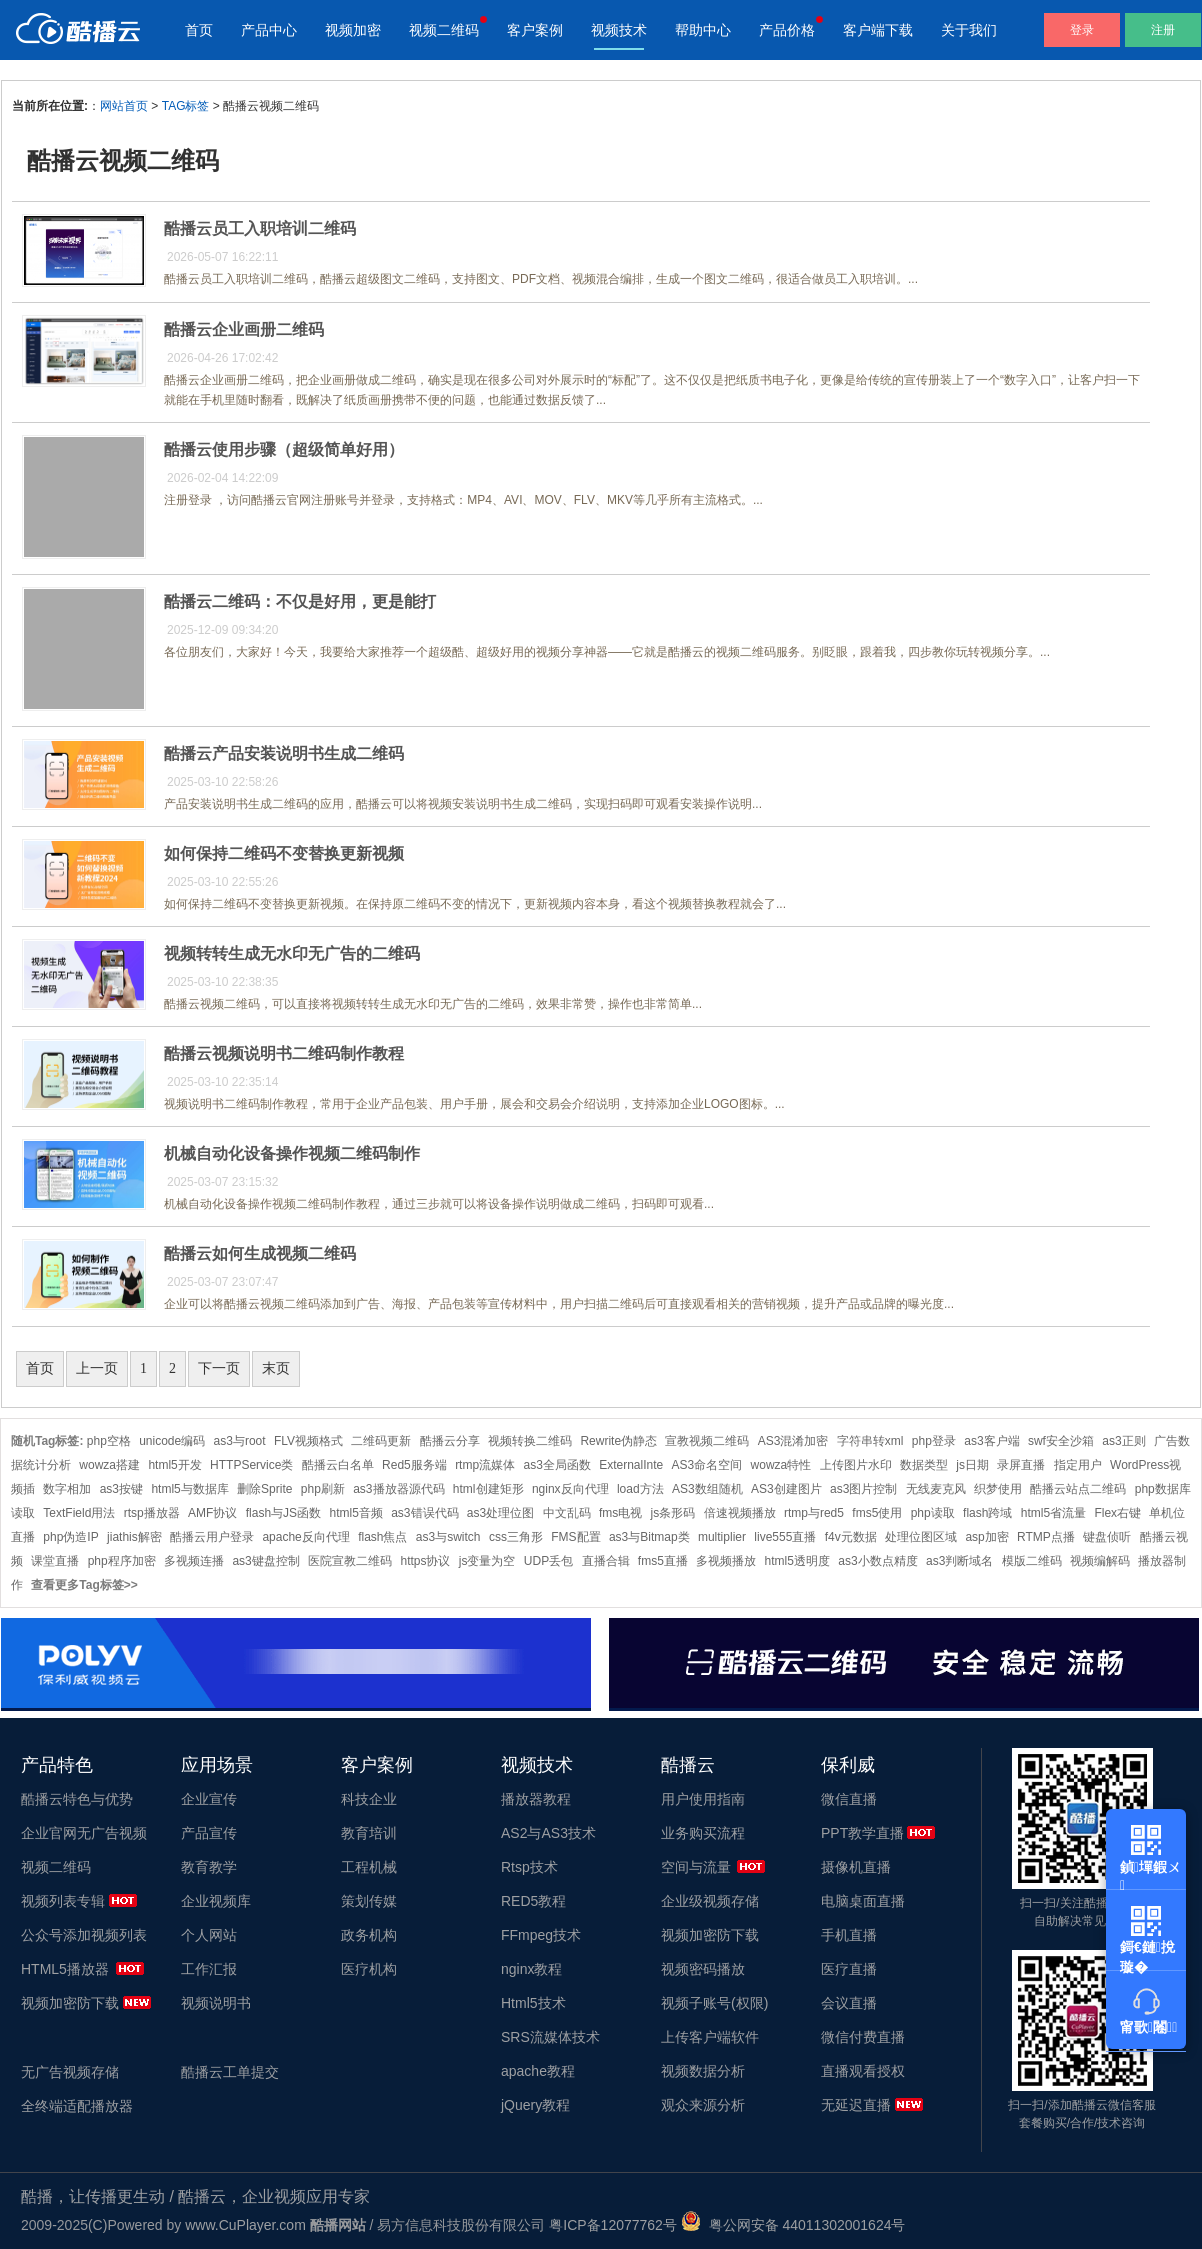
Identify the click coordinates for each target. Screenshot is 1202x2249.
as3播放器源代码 (398, 1489)
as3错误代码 (424, 1513)
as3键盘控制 (265, 1561)
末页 (276, 1368)
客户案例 (535, 30)
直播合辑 (606, 1561)
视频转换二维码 (530, 1441)
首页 (199, 30)
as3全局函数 (556, 1465)
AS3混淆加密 (793, 1441)
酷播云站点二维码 (1078, 1489)
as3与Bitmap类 (649, 1537)
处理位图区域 (921, 1537)
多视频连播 (194, 1561)
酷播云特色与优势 (77, 1799)
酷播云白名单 (338, 1465)
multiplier (722, 1537)
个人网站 (209, 1935)
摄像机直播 (856, 1867)
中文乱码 (567, 1513)
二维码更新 (381, 1441)
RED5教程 (533, 1901)
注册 (1163, 30)
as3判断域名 (959, 1561)
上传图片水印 (856, 1465)
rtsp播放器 (152, 1513)
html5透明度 (797, 1561)
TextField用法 (79, 1513)
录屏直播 (1021, 1465)
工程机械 (369, 1867)
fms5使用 (877, 1513)
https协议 (425, 1561)
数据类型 (924, 1465)
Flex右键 (1117, 1513)
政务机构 (369, 1935)
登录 (1082, 30)
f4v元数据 (851, 1537)
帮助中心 (703, 30)
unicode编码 (172, 1441)
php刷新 (323, 1489)
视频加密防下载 (70, 2003)
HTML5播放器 (65, 1969)
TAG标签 (186, 106)
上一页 (97, 1368)
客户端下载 (878, 30)
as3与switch (448, 1537)
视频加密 (353, 30)
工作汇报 (209, 1969)
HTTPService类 (251, 1465)
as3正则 (1123, 1441)
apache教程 (538, 2071)
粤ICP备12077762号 (613, 2225)
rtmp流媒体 (485, 1465)
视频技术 (619, 30)
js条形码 (673, 1513)
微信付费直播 (863, 2037)
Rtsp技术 (529, 1867)
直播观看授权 (863, 2071)
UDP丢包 (548, 1561)
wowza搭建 (109, 1465)
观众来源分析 (703, 2105)
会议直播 (849, 2003)
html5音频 (355, 1513)
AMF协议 (212, 1513)
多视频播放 (726, 1561)
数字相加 (67, 1489)
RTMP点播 (1046, 1537)
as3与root (240, 1441)
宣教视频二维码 (707, 1441)
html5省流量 (1053, 1513)
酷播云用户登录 (212, 1537)
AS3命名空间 (707, 1465)
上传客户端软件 (710, 2037)
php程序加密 (122, 1561)
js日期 (972, 1465)
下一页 (219, 1368)
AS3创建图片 (786, 1489)
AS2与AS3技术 (548, 1833)
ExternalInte (631, 1465)
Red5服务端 (414, 1465)
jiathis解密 (134, 1537)
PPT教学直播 (862, 1833)
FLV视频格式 (308, 1441)
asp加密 (986, 1537)
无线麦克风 (936, 1489)
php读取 (933, 1513)
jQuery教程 (535, 2105)
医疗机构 (369, 1969)
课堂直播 (55, 1561)
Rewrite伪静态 (618, 1441)
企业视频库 (216, 1901)
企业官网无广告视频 (84, 1833)
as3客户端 (991, 1441)
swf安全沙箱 (1061, 1441)
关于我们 (969, 30)
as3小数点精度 (877, 1561)
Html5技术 (533, 2003)
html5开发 (174, 1465)
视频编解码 (1100, 1561)
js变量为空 (487, 1561)
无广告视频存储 (70, 2072)
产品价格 (787, 30)
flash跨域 (987, 1513)
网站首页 (124, 106)
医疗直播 (849, 1969)
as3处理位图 (500, 1513)
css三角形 (516, 1537)
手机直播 (849, 1935)
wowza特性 (781, 1465)
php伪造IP (70, 1537)
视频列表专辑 (63, 1901)
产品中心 (269, 30)
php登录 (934, 1441)
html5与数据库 (189, 1489)
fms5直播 (663, 1561)
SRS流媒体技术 (550, 2037)
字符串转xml (870, 1441)
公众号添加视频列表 (84, 1935)
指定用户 (1078, 1465)
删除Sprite (264, 1489)
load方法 (640, 1489)
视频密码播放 (703, 1969)
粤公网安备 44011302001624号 (793, 2225)
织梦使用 (998, 1489)
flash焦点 (382, 1537)
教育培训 (369, 1833)
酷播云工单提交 (230, 2072)
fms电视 (620, 1513)
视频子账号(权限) (714, 2003)
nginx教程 (531, 1969)
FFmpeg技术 (541, 1935)
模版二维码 (1032, 1561)
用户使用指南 (703, 1799)
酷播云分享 (450, 1441)
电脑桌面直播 (863, 1901)
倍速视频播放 (740, 1513)
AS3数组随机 (707, 1489)
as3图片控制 (863, 1489)
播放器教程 (536, 1799)
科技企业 (369, 1799)
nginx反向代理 (570, 1489)
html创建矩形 (488, 1489)
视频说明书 (216, 2003)
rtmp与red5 (814, 1513)
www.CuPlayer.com (245, 2225)
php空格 (109, 1441)
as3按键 (121, 1489)
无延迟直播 (856, 2105)
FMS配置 (575, 1537)
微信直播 (849, 1799)
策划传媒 (369, 1901)
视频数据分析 (703, 2071)
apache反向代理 (305, 1537)
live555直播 (785, 1537)
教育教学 (209, 1867)
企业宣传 (209, 1799)
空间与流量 (696, 1867)
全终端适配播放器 (77, 2106)
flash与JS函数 (283, 1513)
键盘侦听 (1107, 1537)
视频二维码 (444, 30)
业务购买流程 (703, 1833)
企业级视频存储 (710, 1901)
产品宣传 (209, 1833)
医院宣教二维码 (350, 1561)
